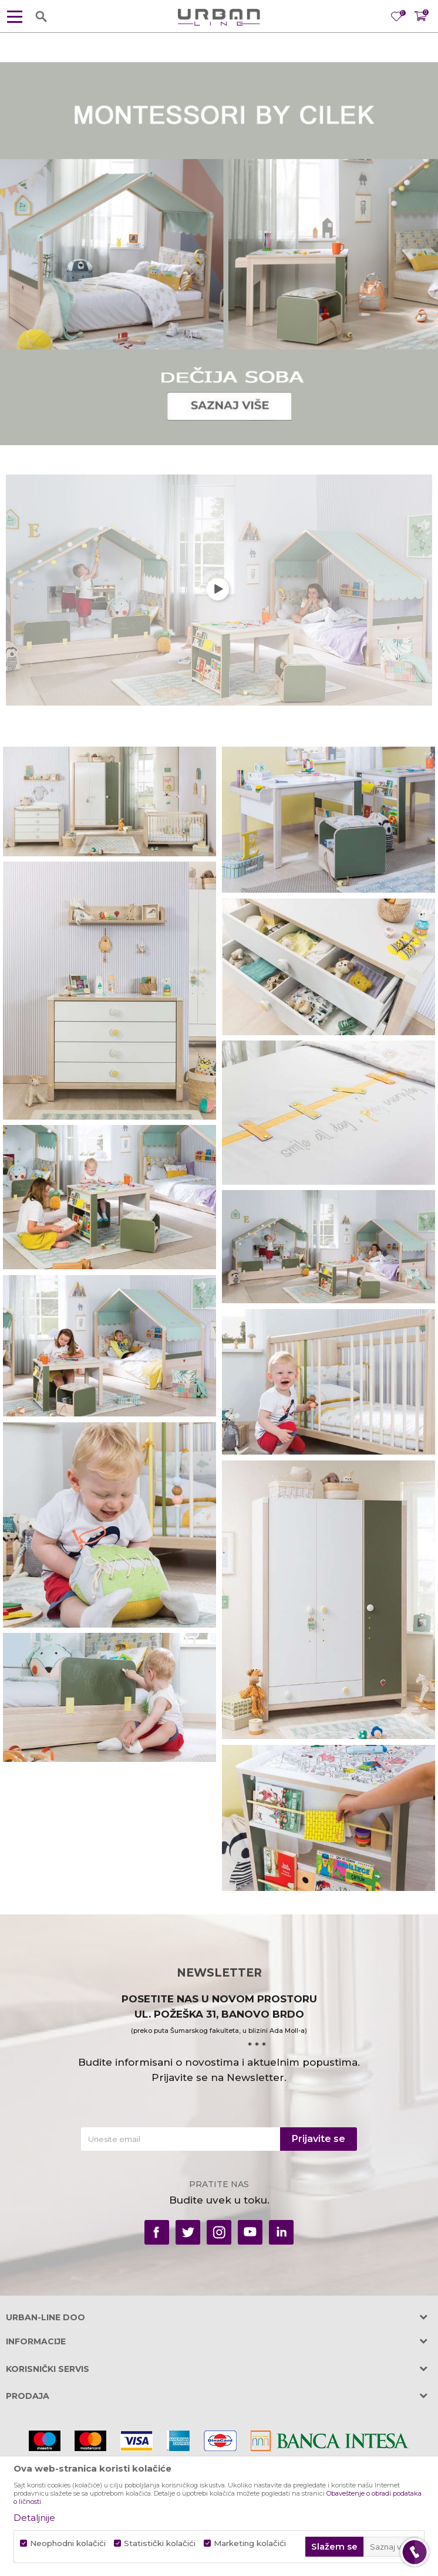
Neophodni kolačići (68, 2543)
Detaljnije (34, 2517)
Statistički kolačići (160, 2543)
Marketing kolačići (250, 2543)
